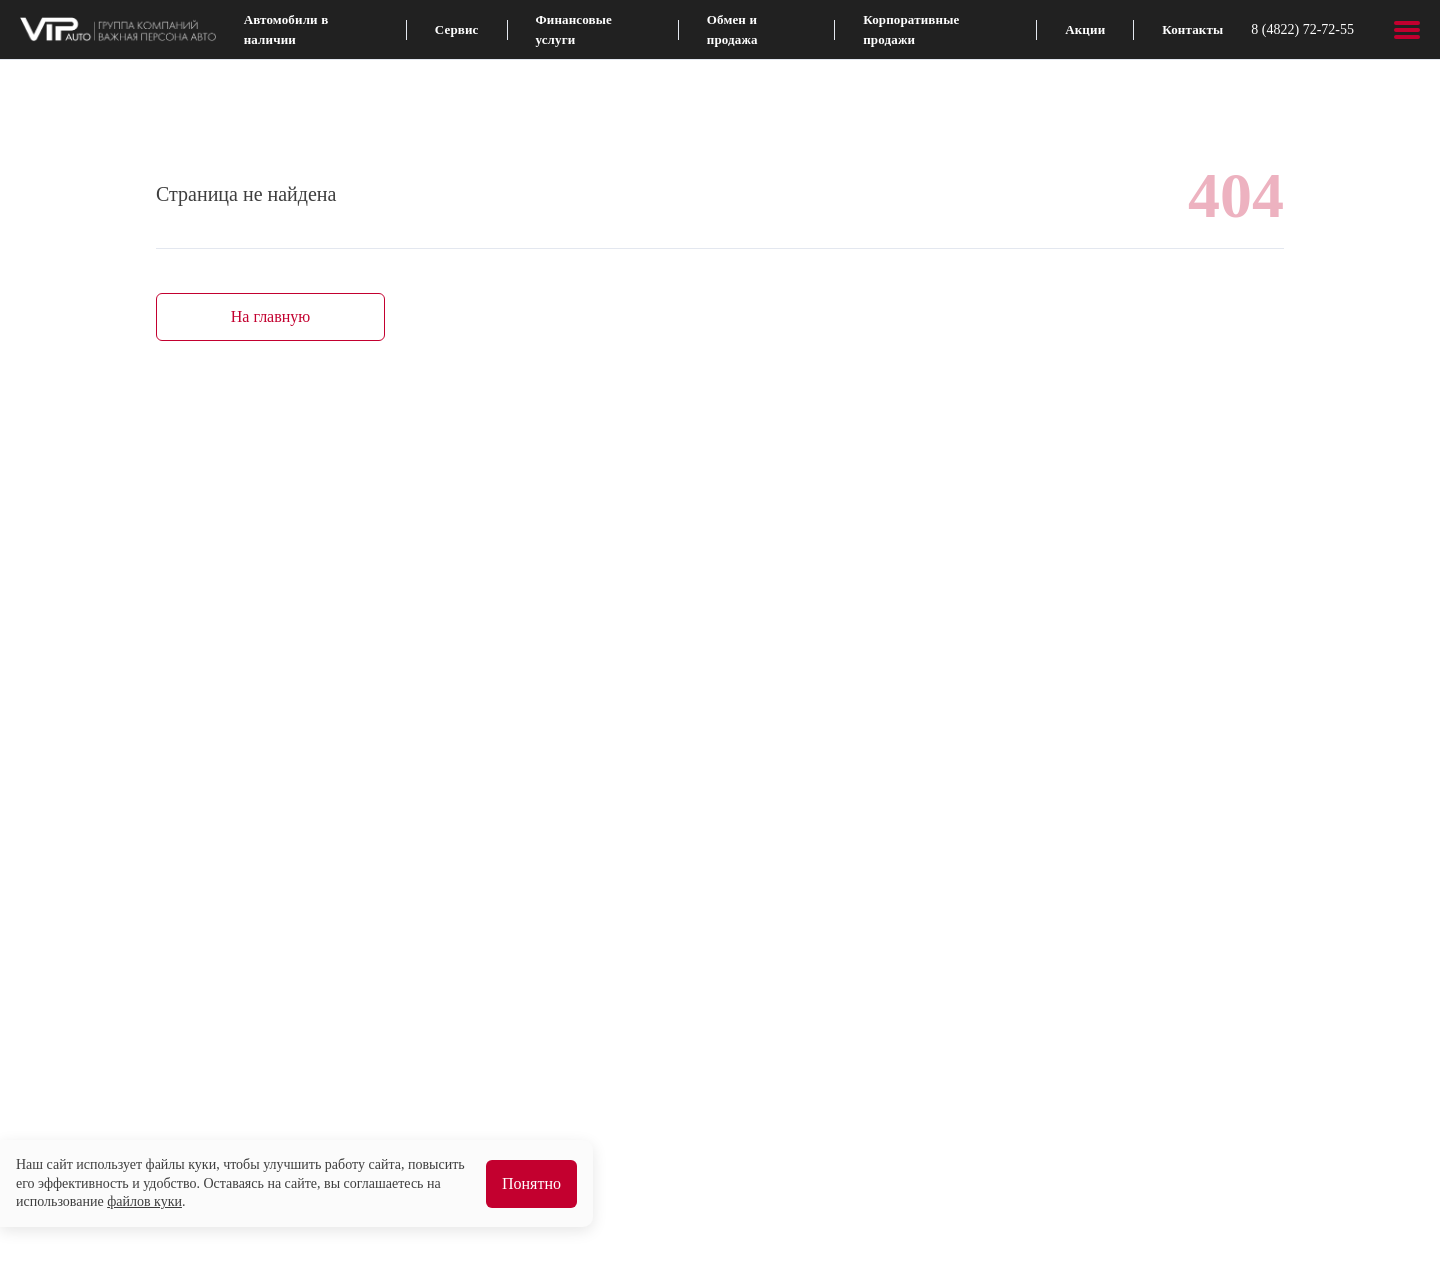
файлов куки (144, 1201)
